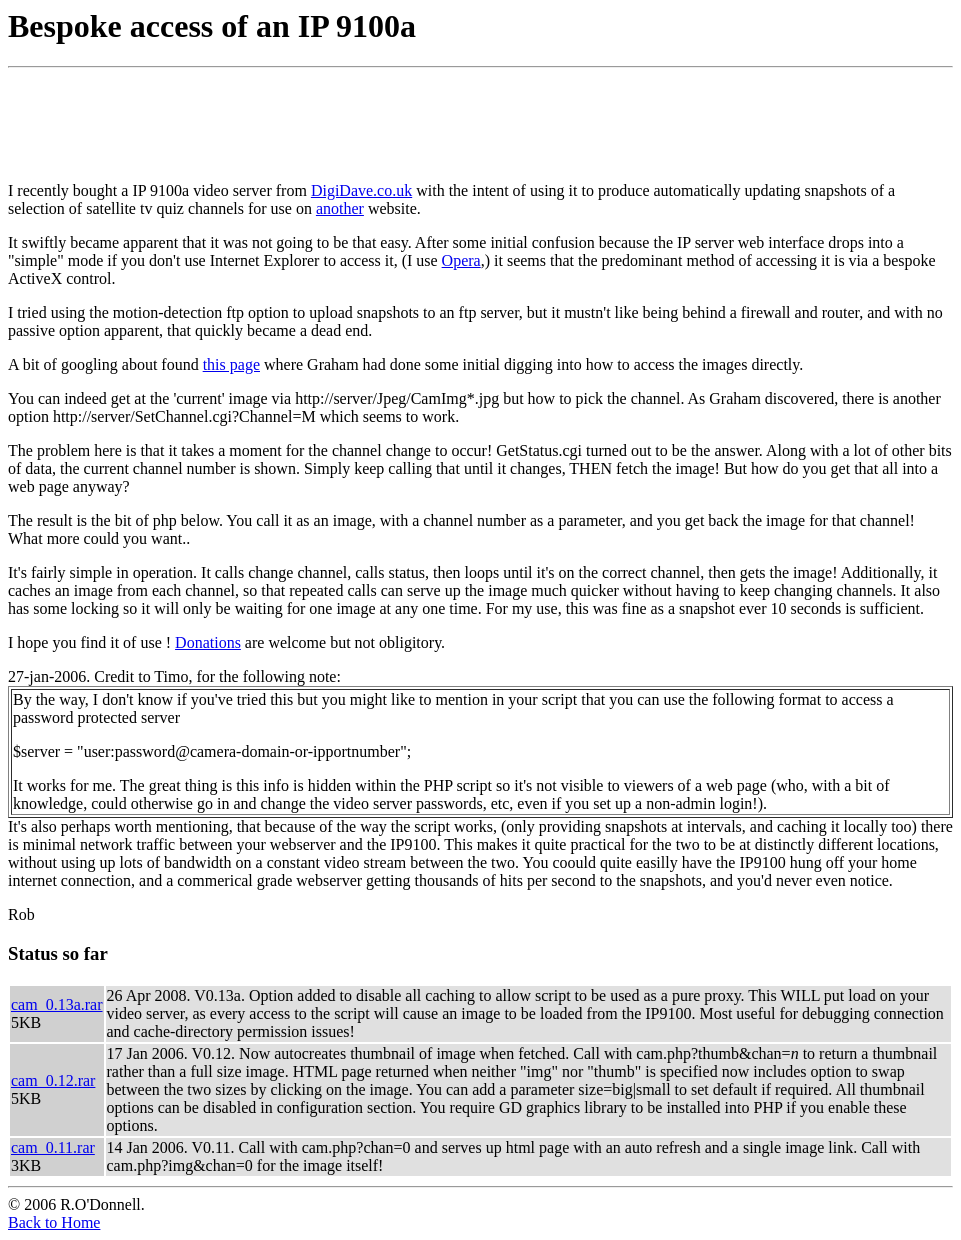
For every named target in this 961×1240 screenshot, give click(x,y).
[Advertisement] (372, 121)
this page (231, 364)
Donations (208, 642)
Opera (461, 260)
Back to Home (54, 1222)
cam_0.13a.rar (57, 1004)
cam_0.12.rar (53, 1080)
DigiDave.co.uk (361, 190)
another (340, 208)
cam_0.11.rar (53, 1147)
